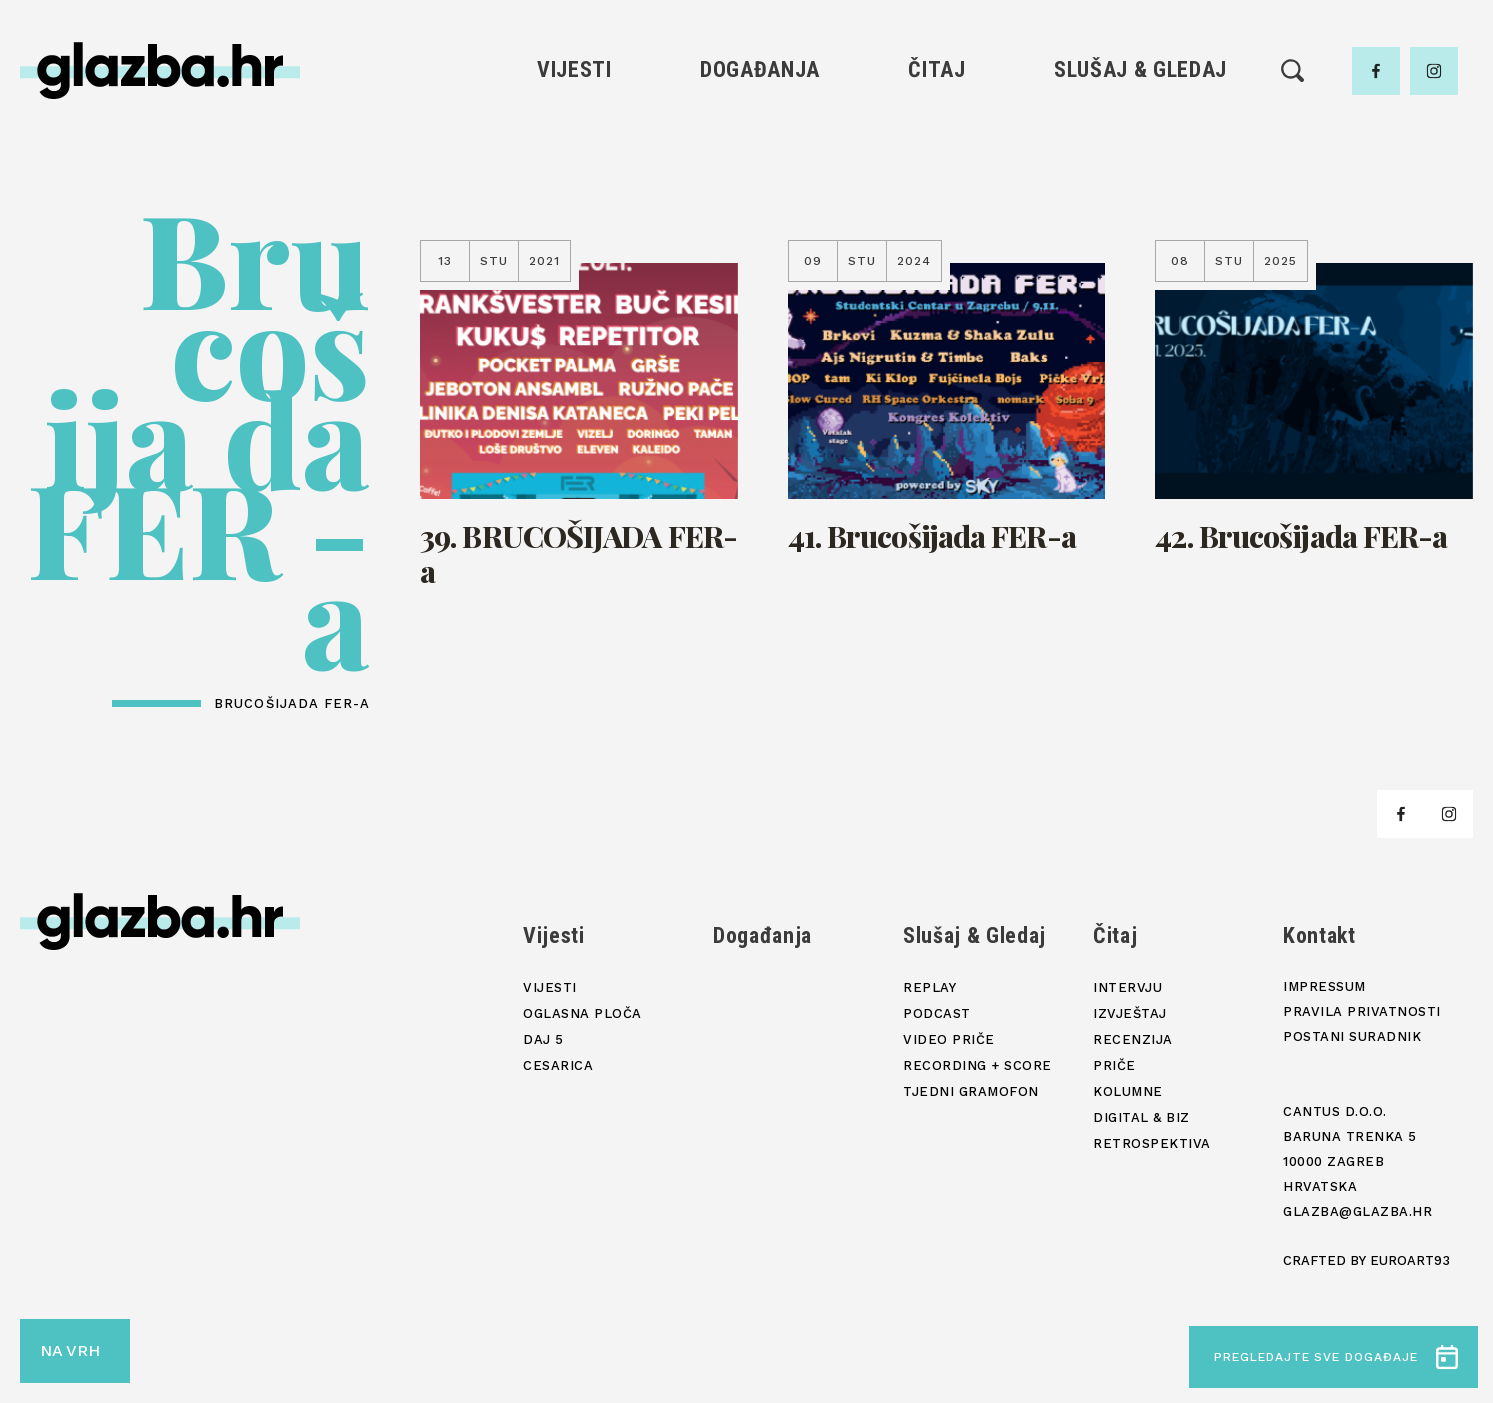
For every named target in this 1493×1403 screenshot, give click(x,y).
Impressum (1324, 986)
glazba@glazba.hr (1357, 1211)
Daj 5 (543, 1039)
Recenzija (1133, 1039)
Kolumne (1128, 1091)
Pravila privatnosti (1362, 1011)
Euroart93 (1410, 1260)
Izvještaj (1130, 1013)
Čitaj (936, 69)
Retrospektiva (1152, 1143)
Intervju (1127, 987)
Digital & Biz (1141, 1117)
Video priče (949, 1039)
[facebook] (1376, 71)
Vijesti (574, 69)
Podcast (937, 1013)
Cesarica (558, 1065)
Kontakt (1319, 935)
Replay (929, 987)
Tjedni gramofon (971, 1091)
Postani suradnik (1352, 1036)
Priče (1114, 1065)
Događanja (760, 69)
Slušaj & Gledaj (1140, 69)
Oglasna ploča (582, 1013)
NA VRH (70, 1350)
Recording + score (977, 1065)
